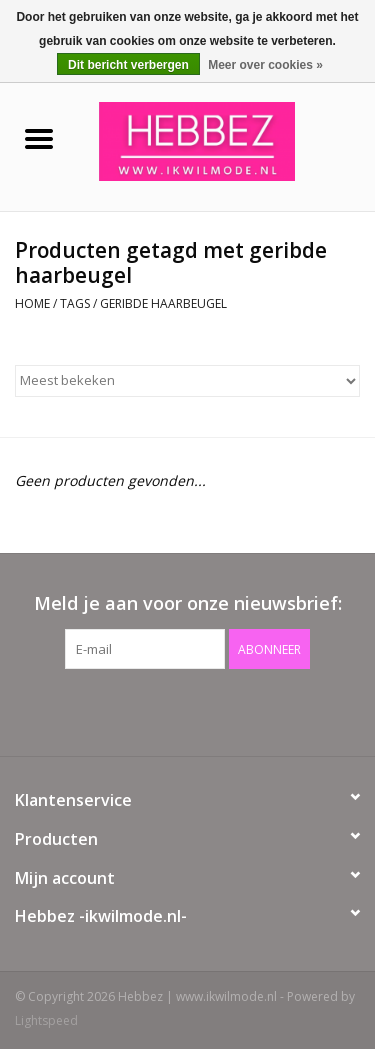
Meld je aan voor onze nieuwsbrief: (188, 603)
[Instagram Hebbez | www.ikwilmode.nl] (206, 710)
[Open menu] (39, 138)
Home (32, 303)
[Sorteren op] (187, 381)
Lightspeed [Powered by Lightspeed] (46, 1020)
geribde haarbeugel (163, 303)
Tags (75, 303)
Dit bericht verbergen (128, 65)
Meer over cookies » (265, 65)
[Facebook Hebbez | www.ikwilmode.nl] (170, 710)
